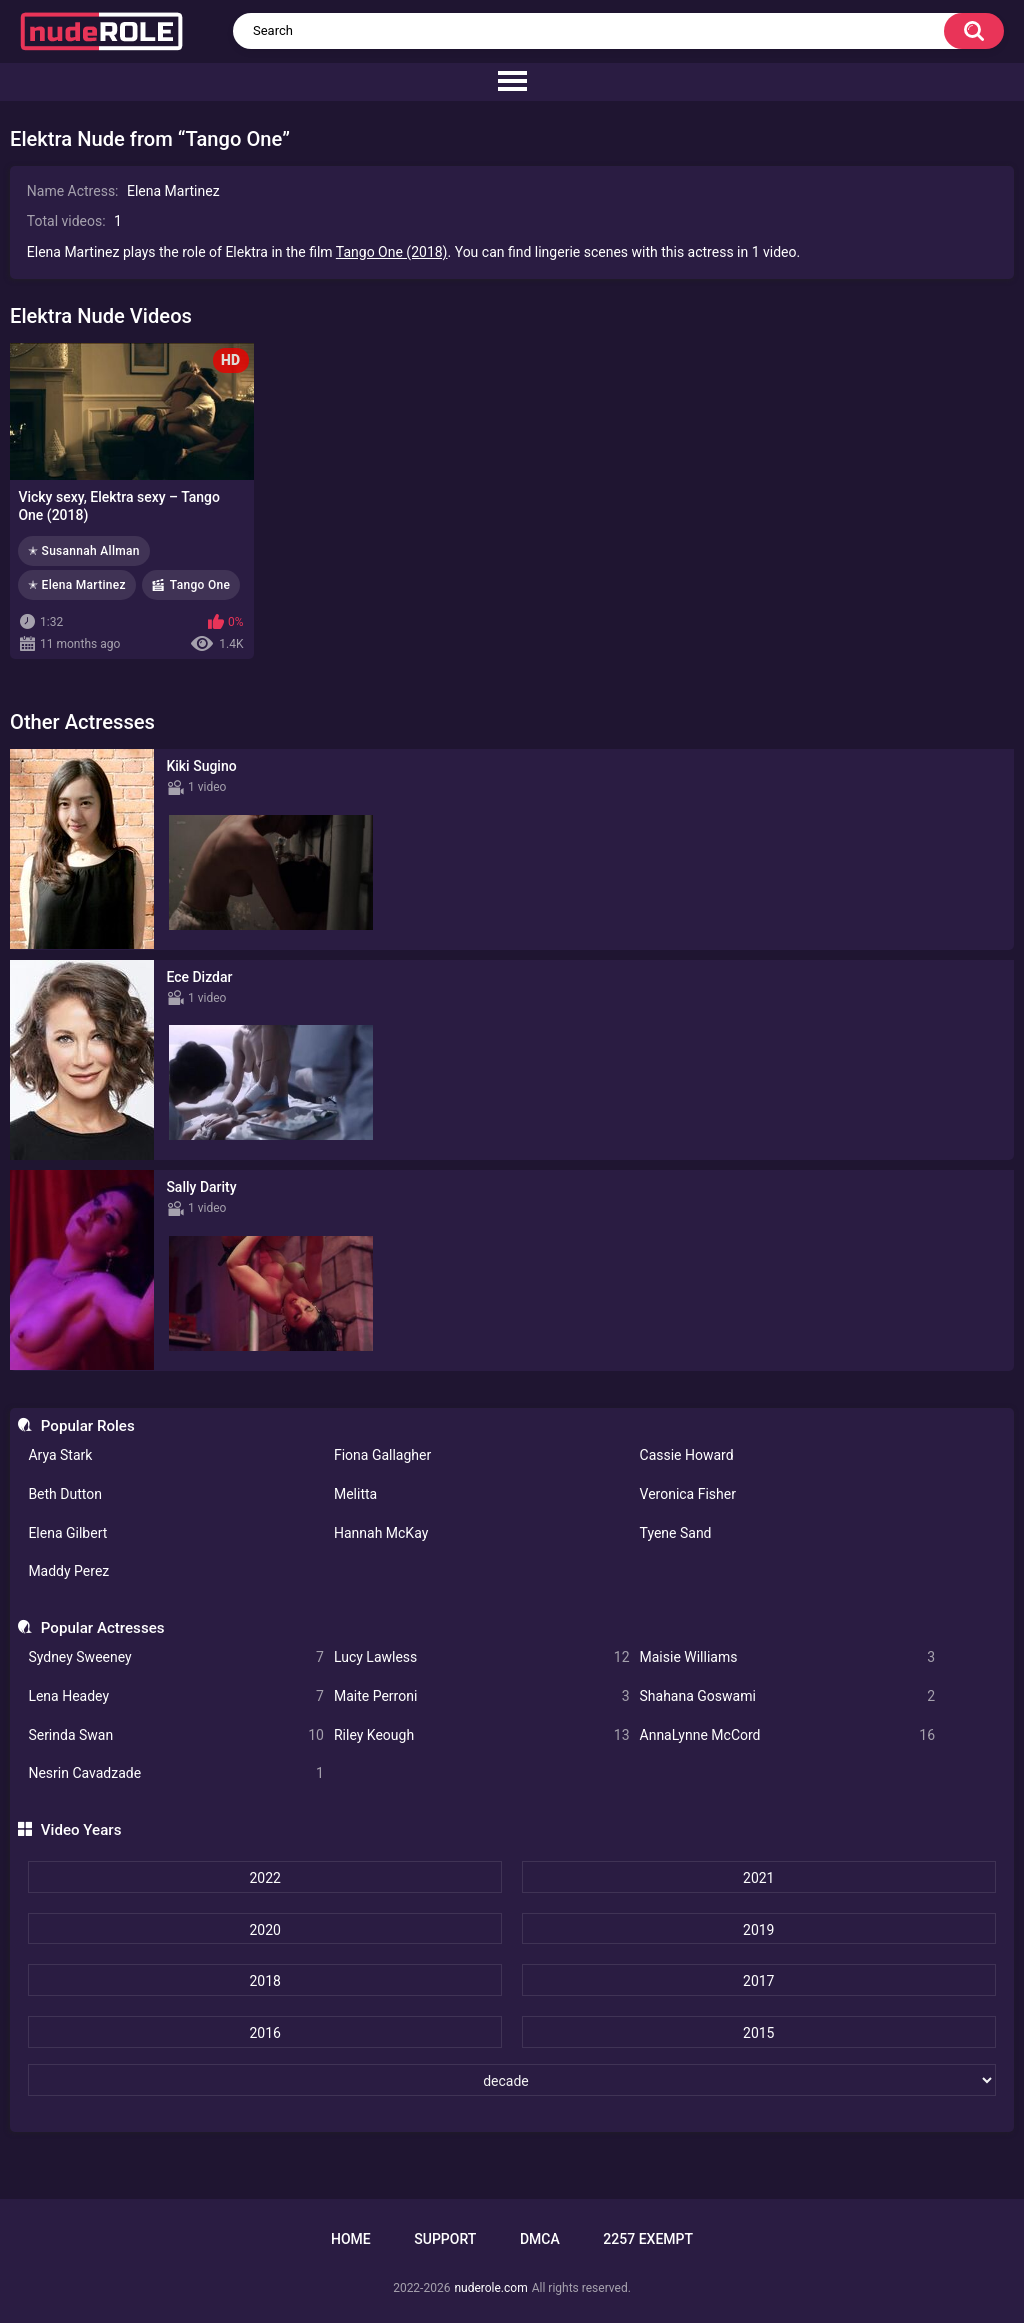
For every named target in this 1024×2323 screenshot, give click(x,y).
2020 (264, 1930)
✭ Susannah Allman (84, 551)
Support (445, 2239)
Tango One (200, 585)
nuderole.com (490, 2288)
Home (351, 2239)
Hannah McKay (381, 1533)
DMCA (540, 2239)
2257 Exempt (648, 2239)
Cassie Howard (687, 1455)
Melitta (355, 1494)
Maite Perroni (482, 1696)
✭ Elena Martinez (77, 585)
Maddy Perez (68, 1571)
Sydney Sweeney (176, 1657)
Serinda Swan (176, 1735)
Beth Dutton (65, 1494)
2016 (264, 2033)
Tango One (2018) (392, 252)
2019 (758, 1930)
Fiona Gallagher (382, 1455)
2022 (264, 1878)
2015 (758, 2033)
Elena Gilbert (67, 1533)
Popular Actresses (103, 1628)
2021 (758, 1878)
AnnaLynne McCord (788, 1735)
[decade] (511, 2080)
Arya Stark (60, 1455)
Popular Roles (88, 1426)
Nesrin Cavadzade (176, 1773)
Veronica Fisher (688, 1494)
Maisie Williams (788, 1657)
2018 (264, 1981)
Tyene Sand (676, 1533)
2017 (758, 1981)
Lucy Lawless (482, 1657)
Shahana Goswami (788, 1696)
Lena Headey (176, 1696)
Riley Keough (482, 1735)
